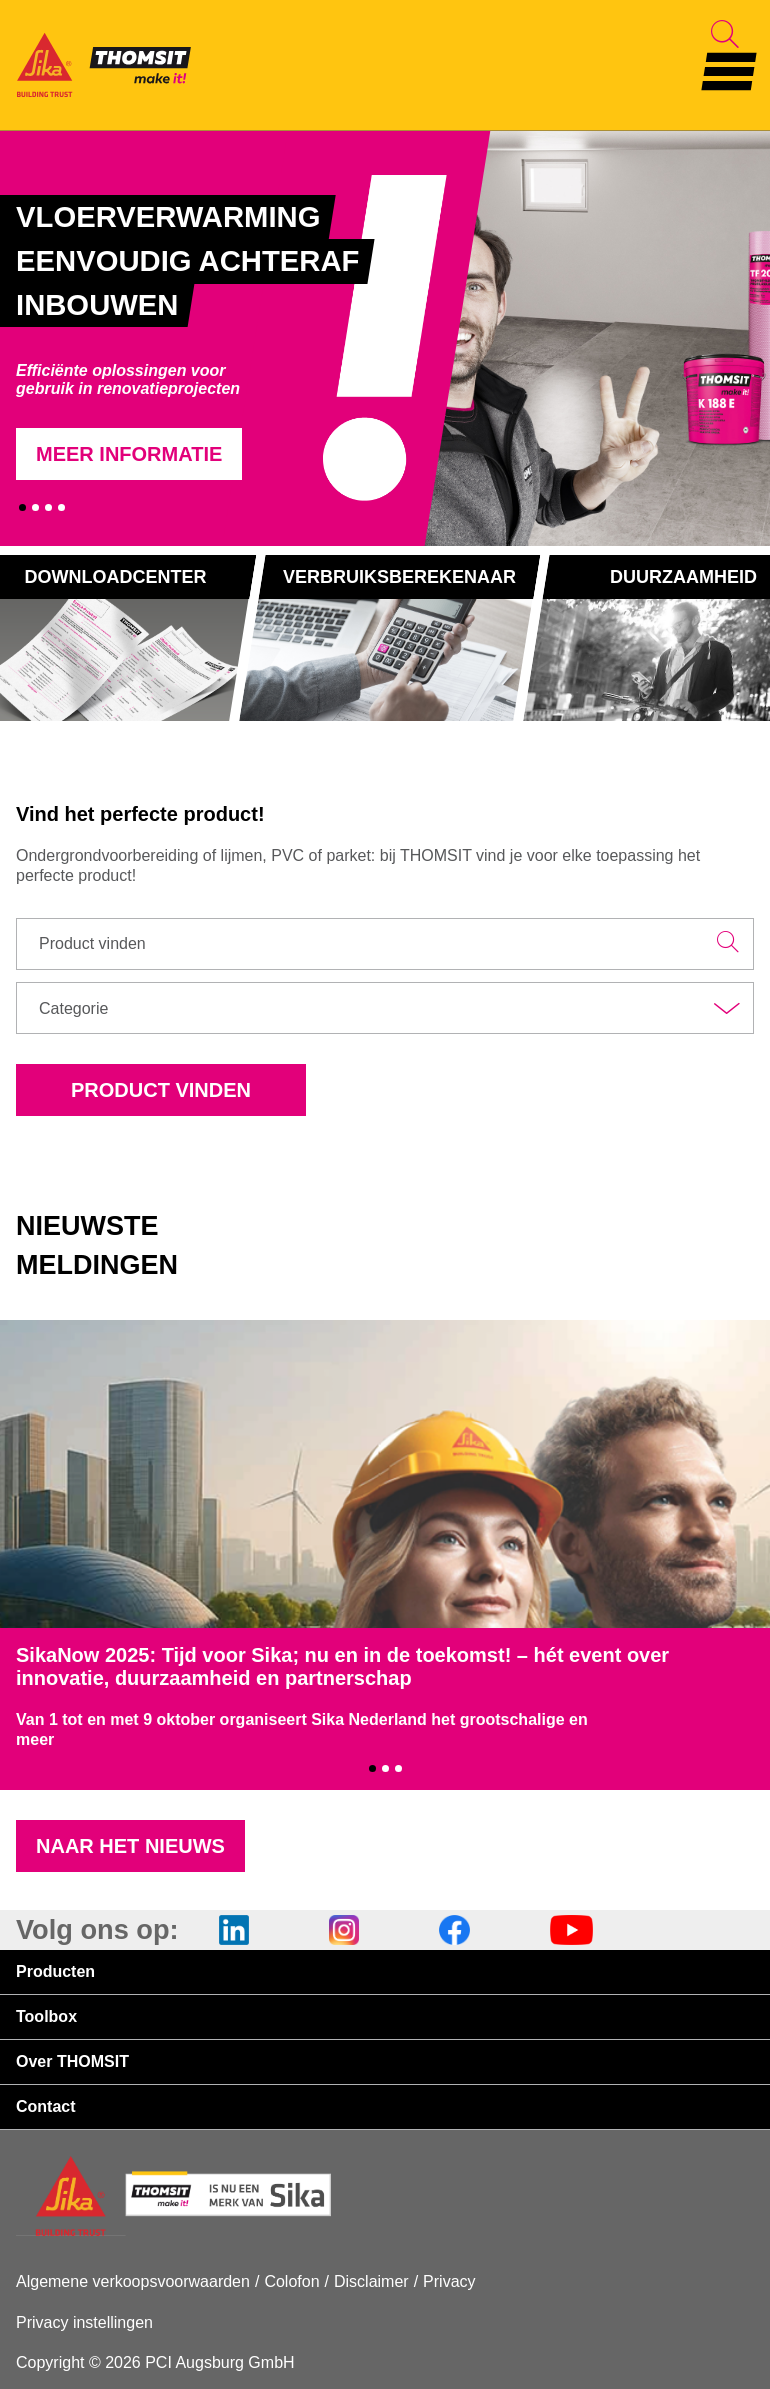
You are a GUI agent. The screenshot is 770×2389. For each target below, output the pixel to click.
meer (35, 1739)
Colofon (291, 2281)
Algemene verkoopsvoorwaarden (133, 2281)
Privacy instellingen (84, 2322)
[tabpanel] (223, 338)
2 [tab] (35, 507)
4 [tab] (61, 507)
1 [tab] (22, 507)
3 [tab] (48, 507)
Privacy (449, 2281)
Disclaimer (371, 2281)
